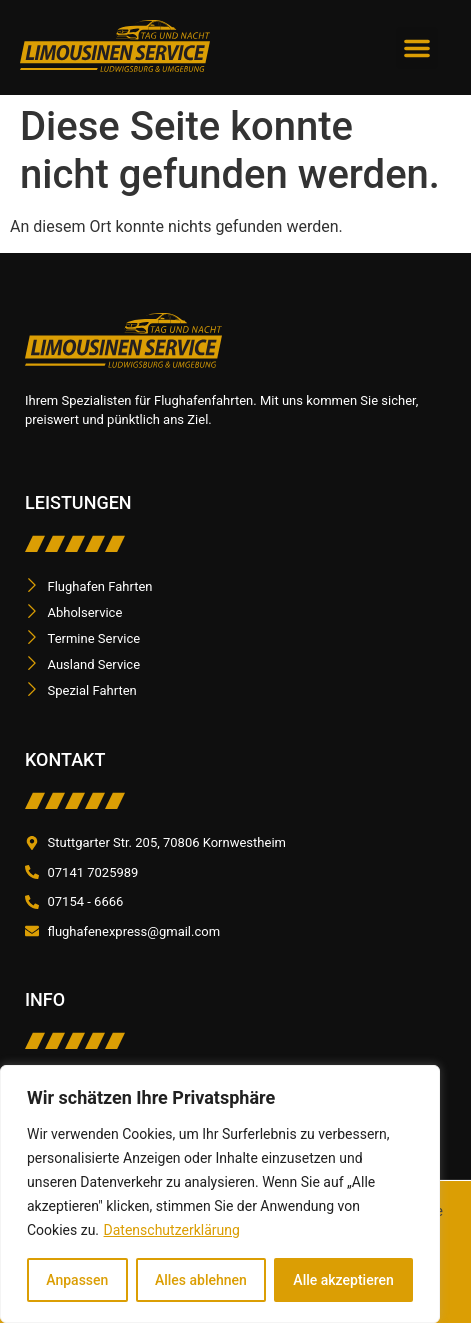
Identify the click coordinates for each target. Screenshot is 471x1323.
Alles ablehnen (201, 1280)
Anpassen (77, 1280)
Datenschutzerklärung (172, 1230)
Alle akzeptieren (343, 1280)
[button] (417, 48)
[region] (220, 1194)
